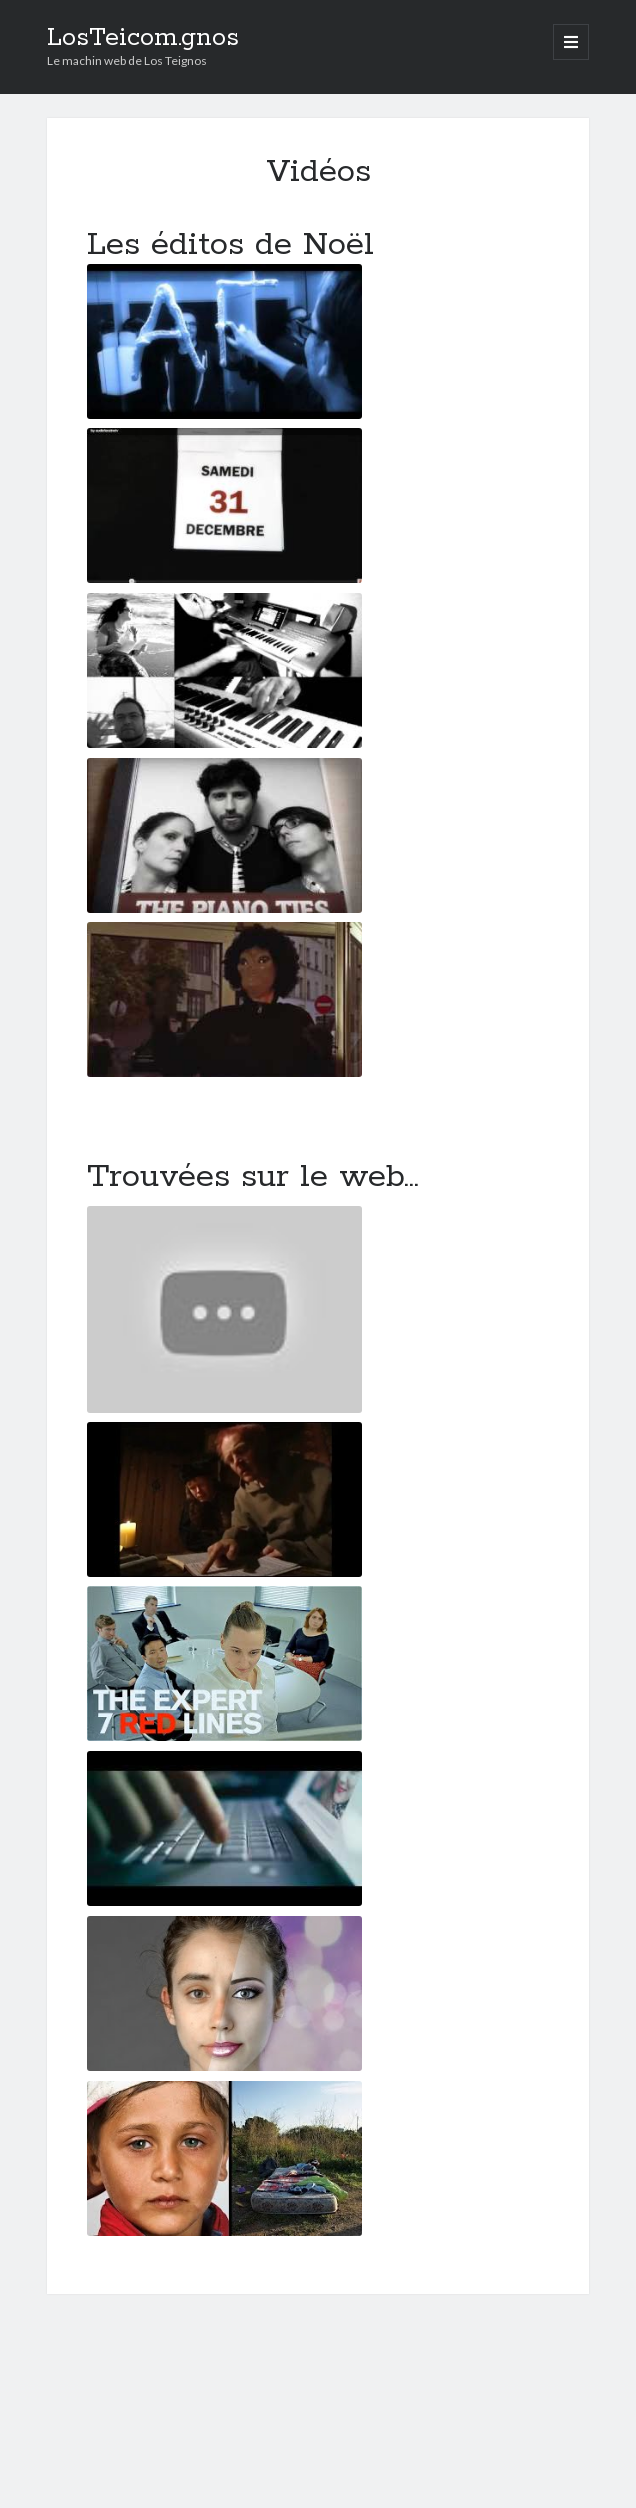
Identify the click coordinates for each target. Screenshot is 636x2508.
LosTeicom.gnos (143, 38)
